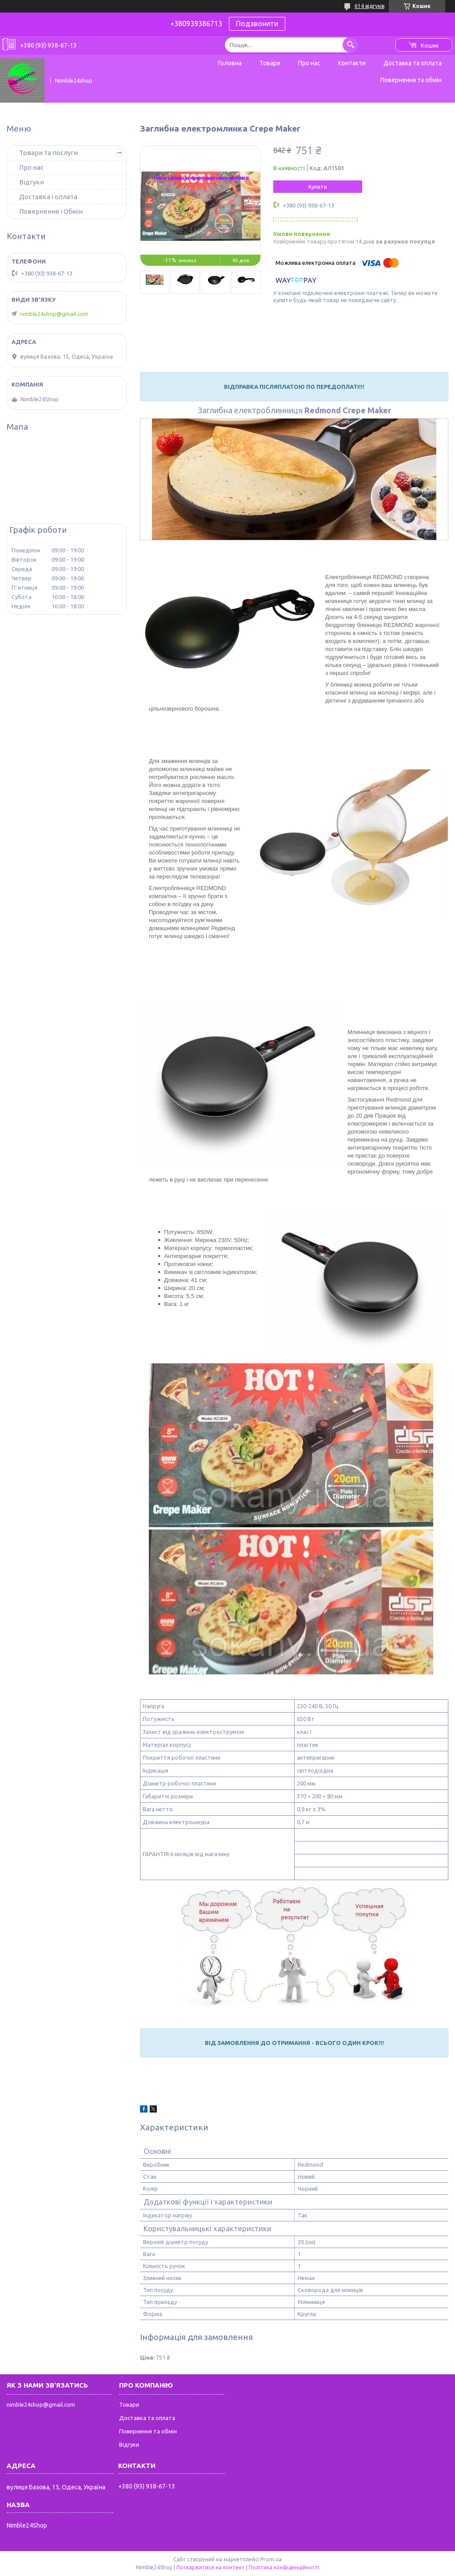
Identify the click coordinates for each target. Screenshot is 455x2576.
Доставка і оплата (48, 196)
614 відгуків (369, 6)
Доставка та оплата (412, 63)
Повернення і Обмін (51, 211)
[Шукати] (350, 44)
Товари (269, 63)
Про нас (309, 63)
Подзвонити (257, 24)
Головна (230, 63)
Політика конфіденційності (284, 2567)
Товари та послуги (48, 152)
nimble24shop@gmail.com (54, 314)
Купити (317, 187)
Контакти (352, 63)
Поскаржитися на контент (210, 2567)
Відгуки (31, 182)
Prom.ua (271, 2559)
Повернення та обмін (411, 80)
